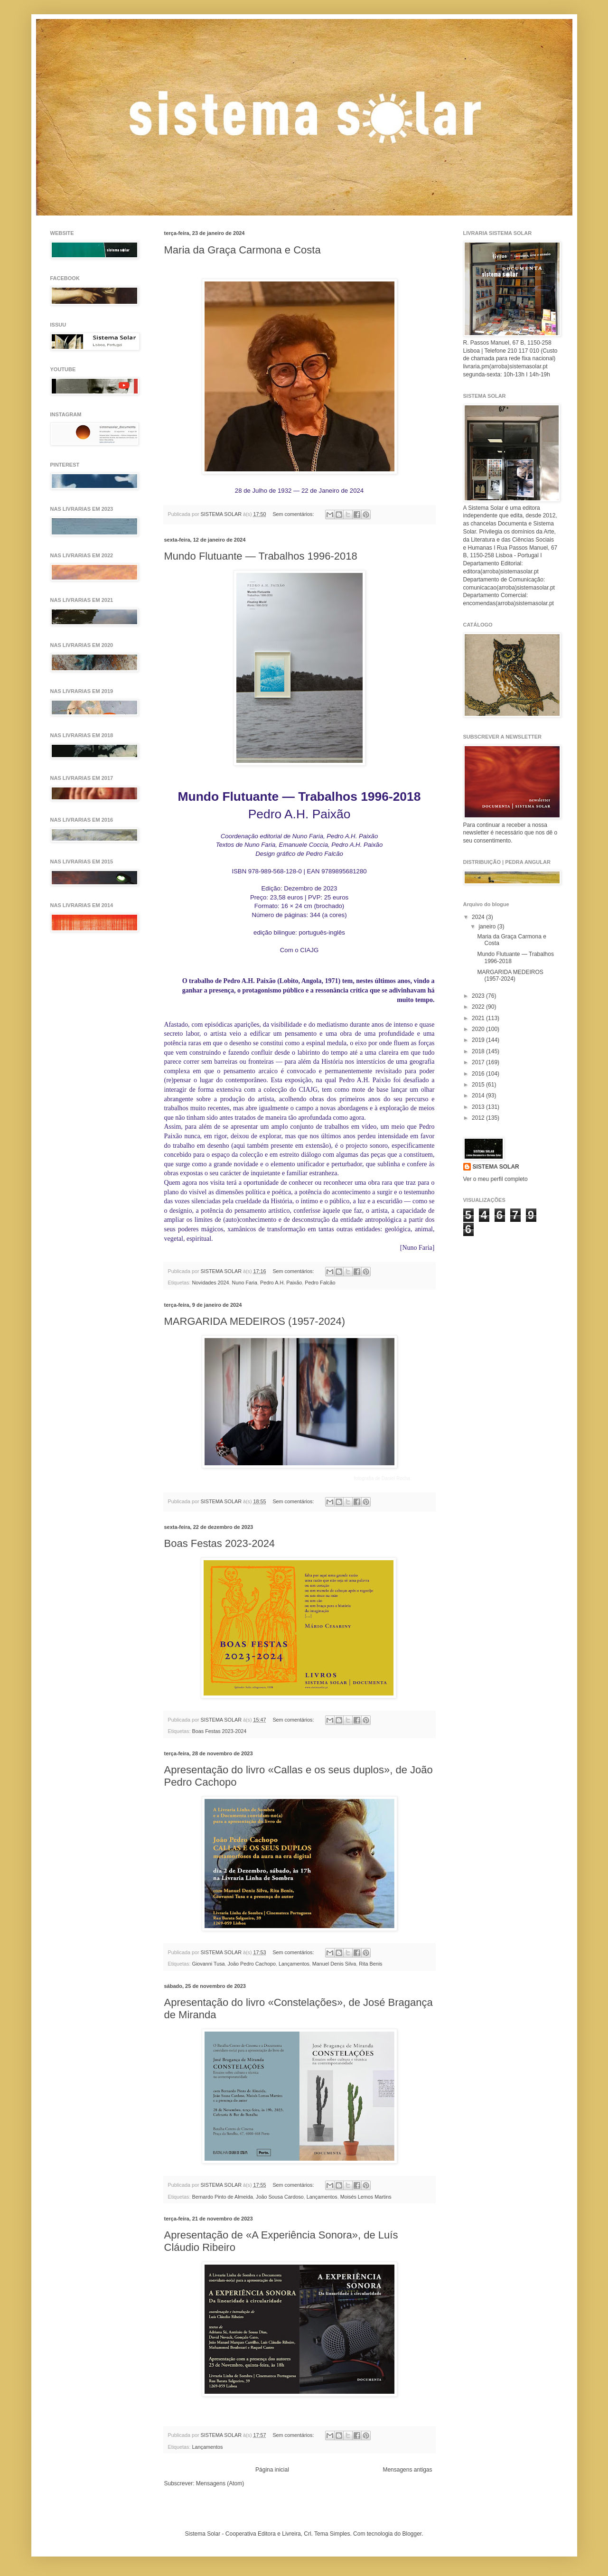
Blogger (411, 2533)
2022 (479, 1006)
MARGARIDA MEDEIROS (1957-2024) (254, 1321)
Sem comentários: (293, 514)
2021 (479, 1018)
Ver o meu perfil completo (495, 1179)
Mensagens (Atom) (220, 2483)
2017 (479, 1062)
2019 (479, 1040)
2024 (479, 917)
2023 (479, 996)
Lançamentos (294, 1964)
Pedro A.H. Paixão (281, 1282)
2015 (479, 1084)
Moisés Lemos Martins (366, 2197)
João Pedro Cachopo (252, 1964)
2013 (479, 1107)
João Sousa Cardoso (280, 2197)
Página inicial (272, 2469)
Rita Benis (370, 1964)
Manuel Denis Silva (334, 1964)
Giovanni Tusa (208, 1964)
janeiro (487, 926)
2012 (479, 1118)
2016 (479, 1073)
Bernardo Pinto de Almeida (222, 2197)
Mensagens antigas (407, 2469)
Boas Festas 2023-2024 (219, 1543)
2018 (479, 1051)
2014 (479, 1095)
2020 (479, 1029)
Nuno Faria (244, 1282)
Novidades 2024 (210, 1282)
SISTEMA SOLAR (496, 1166)
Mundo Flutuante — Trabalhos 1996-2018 (260, 556)
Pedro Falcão (320, 1282)
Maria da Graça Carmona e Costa (242, 250)
